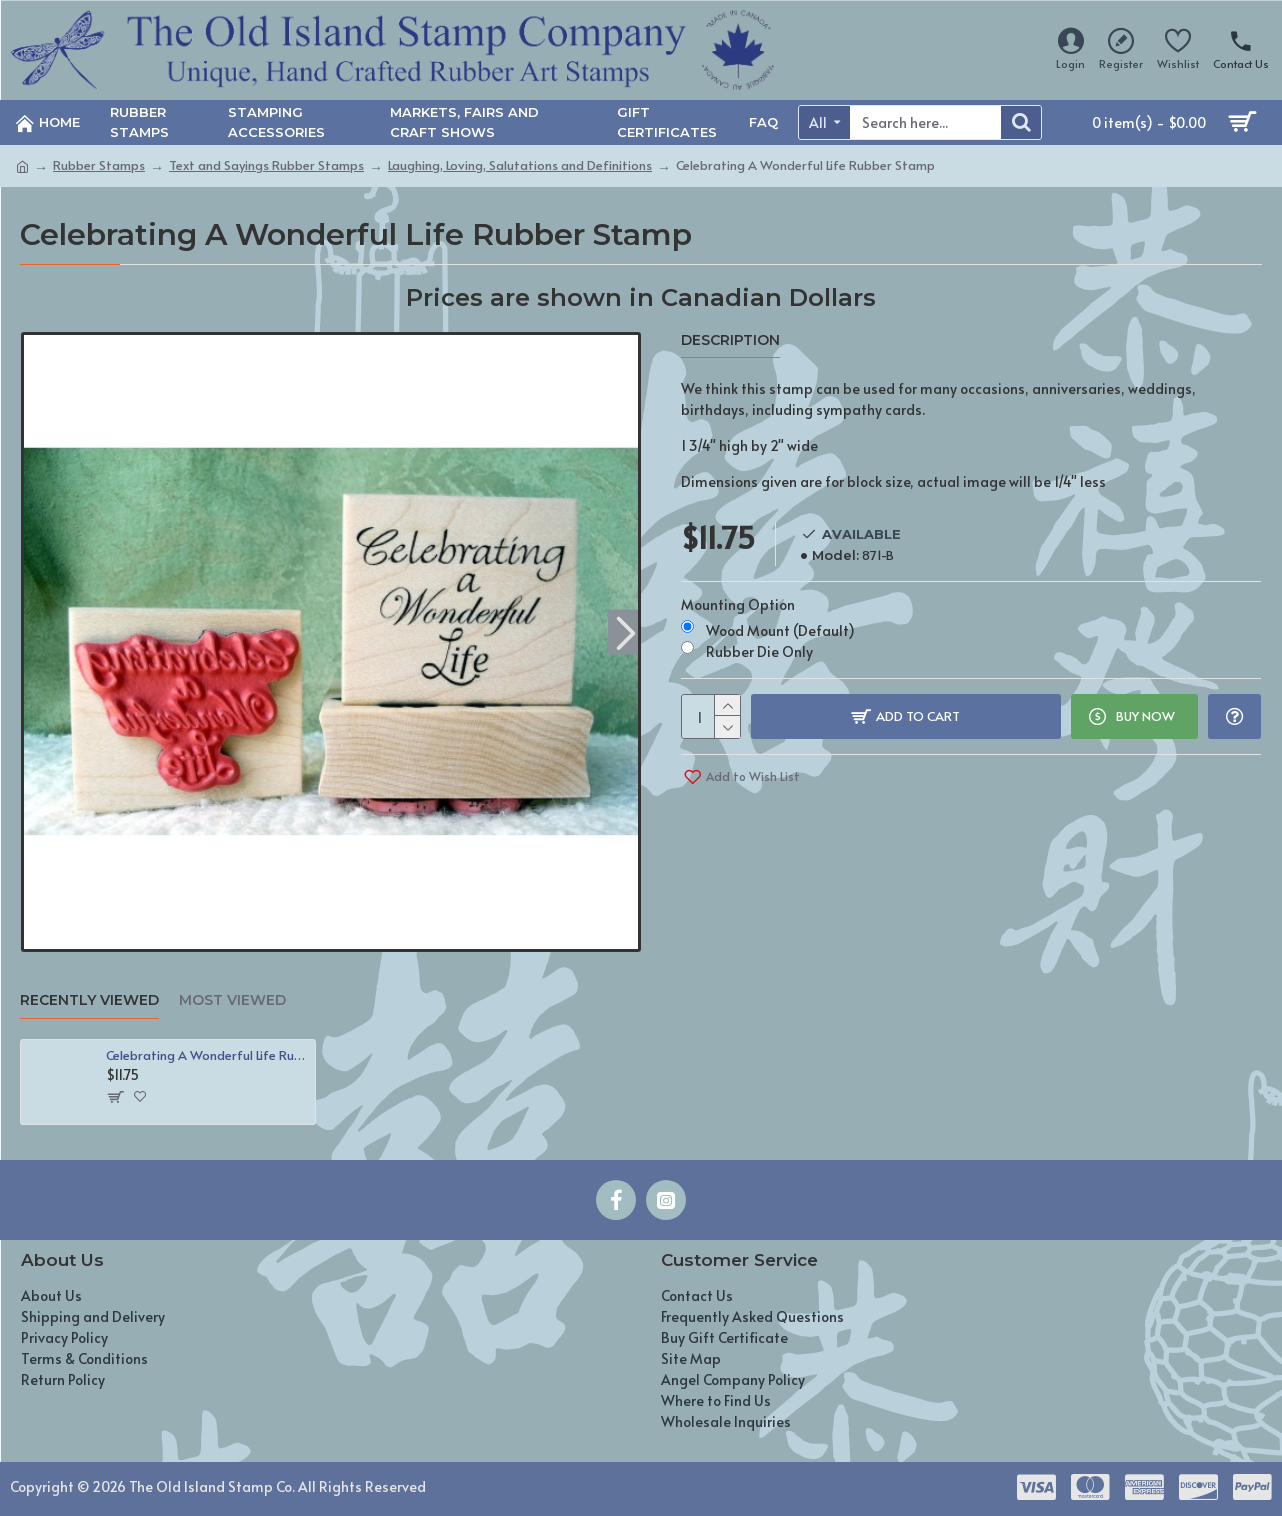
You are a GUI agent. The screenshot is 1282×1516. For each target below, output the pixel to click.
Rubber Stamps (99, 165)
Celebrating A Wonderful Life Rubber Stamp (207, 1055)
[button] (625, 631)
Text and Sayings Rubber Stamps (266, 165)
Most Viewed (232, 1000)
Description (730, 340)
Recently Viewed (89, 1000)
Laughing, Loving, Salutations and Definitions (520, 165)
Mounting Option (738, 604)
